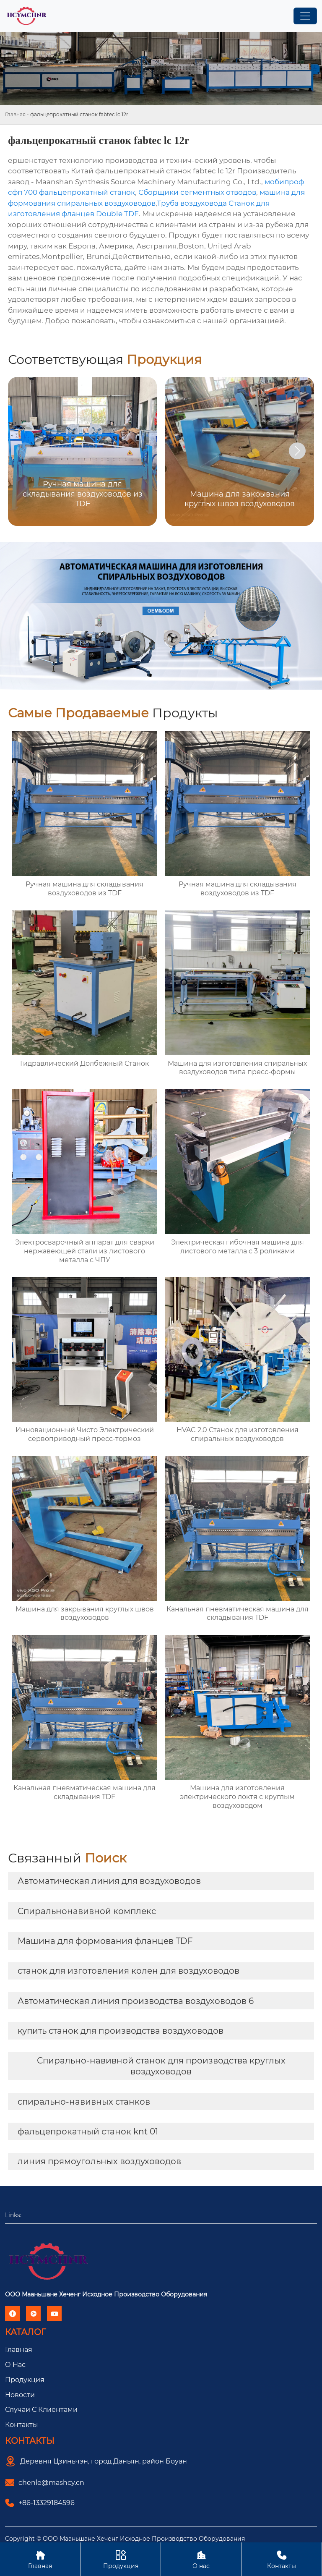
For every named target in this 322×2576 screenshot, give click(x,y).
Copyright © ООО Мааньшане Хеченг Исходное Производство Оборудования (125, 2538)
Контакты (21, 2425)
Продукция (24, 2380)
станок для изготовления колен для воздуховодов (128, 1971)
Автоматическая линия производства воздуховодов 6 (136, 2001)
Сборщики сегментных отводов (197, 192)
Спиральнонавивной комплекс (87, 1911)
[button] (297, 450)
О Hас (15, 2365)
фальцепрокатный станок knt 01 (88, 2131)
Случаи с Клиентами (41, 2410)
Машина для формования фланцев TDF (105, 1941)
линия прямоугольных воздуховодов (99, 2161)
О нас (201, 2559)
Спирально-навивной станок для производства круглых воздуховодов (161, 2066)
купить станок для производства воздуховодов (120, 2031)
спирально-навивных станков (84, 2102)
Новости (20, 2395)
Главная (15, 114)
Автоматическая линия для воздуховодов (109, 1881)
